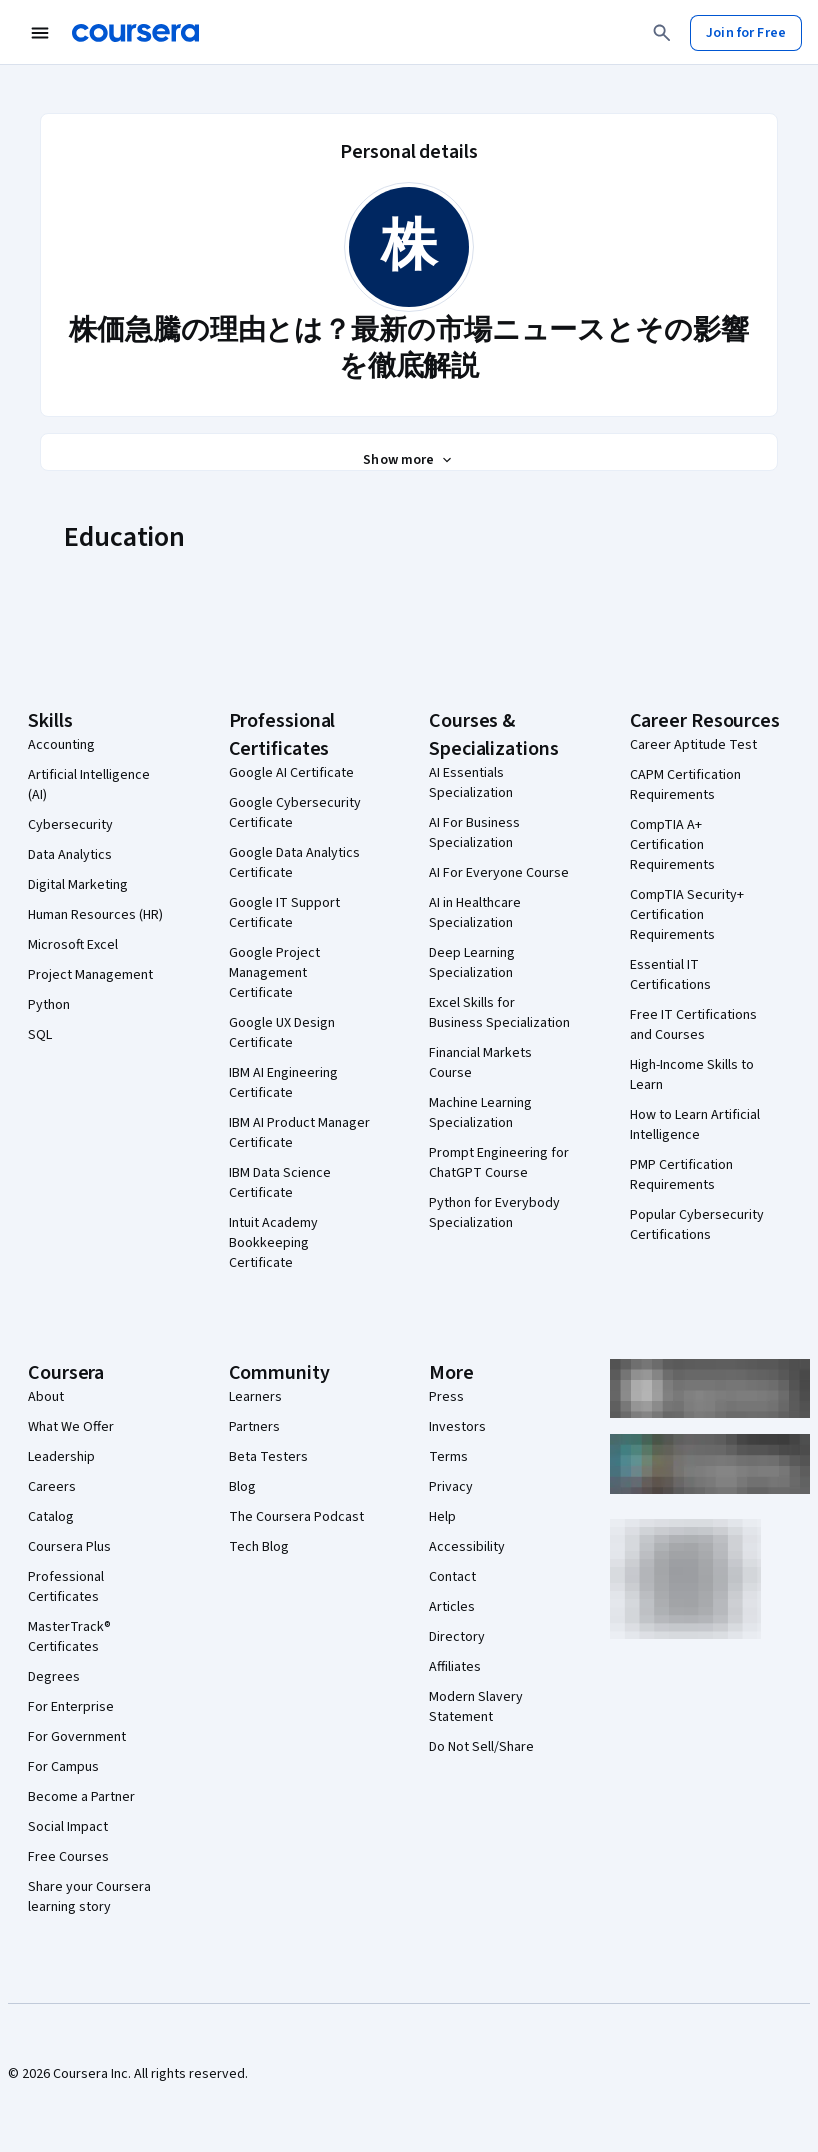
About (46, 1397)
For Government (77, 1737)
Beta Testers (268, 1457)
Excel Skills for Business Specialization (499, 1013)
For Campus (63, 1767)
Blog (242, 1487)
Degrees (54, 1677)
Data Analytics (70, 855)
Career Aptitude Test (693, 745)
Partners (254, 1427)
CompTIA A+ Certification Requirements (672, 845)
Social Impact (68, 1827)
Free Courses (68, 1857)
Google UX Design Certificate (282, 1033)
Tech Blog (259, 1547)
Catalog (51, 1517)
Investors (457, 1427)
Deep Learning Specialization (472, 963)
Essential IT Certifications (670, 975)
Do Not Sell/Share (481, 1747)
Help (442, 1517)
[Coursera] (135, 33)
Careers (52, 1487)
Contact (452, 1577)
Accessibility (467, 1547)
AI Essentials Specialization (471, 783)
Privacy (451, 1487)
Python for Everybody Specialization (494, 1213)
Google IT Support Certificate (284, 913)
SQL (40, 1035)
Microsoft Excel (73, 945)
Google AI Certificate (291, 773)
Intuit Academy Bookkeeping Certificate (273, 1243)
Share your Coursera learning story (89, 1897)
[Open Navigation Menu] (40, 33)
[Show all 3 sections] (408, 460)
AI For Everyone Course (499, 873)
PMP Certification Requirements (681, 1175)
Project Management (90, 975)
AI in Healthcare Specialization (475, 913)
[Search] (662, 33)
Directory (457, 1637)
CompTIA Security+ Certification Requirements (687, 915)
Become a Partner (81, 1797)
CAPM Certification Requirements (685, 785)
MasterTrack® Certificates (69, 1637)
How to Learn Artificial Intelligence (695, 1125)
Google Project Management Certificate (274, 973)
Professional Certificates (66, 1587)
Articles (452, 1607)
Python (49, 1005)
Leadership (61, 1457)
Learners (255, 1397)
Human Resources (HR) (95, 915)
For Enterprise (71, 1707)
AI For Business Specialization (474, 833)
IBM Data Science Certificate (280, 1183)
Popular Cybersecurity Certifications (697, 1225)
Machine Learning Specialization (480, 1113)
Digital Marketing (78, 885)
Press (446, 1397)
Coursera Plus (69, 1547)
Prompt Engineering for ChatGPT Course (499, 1163)
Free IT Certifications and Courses (693, 1025)
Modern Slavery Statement (476, 1707)
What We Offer (71, 1427)
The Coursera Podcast (296, 1517)
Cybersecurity (70, 825)
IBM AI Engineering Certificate (283, 1083)
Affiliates (455, 1667)
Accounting (61, 745)
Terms (448, 1457)
